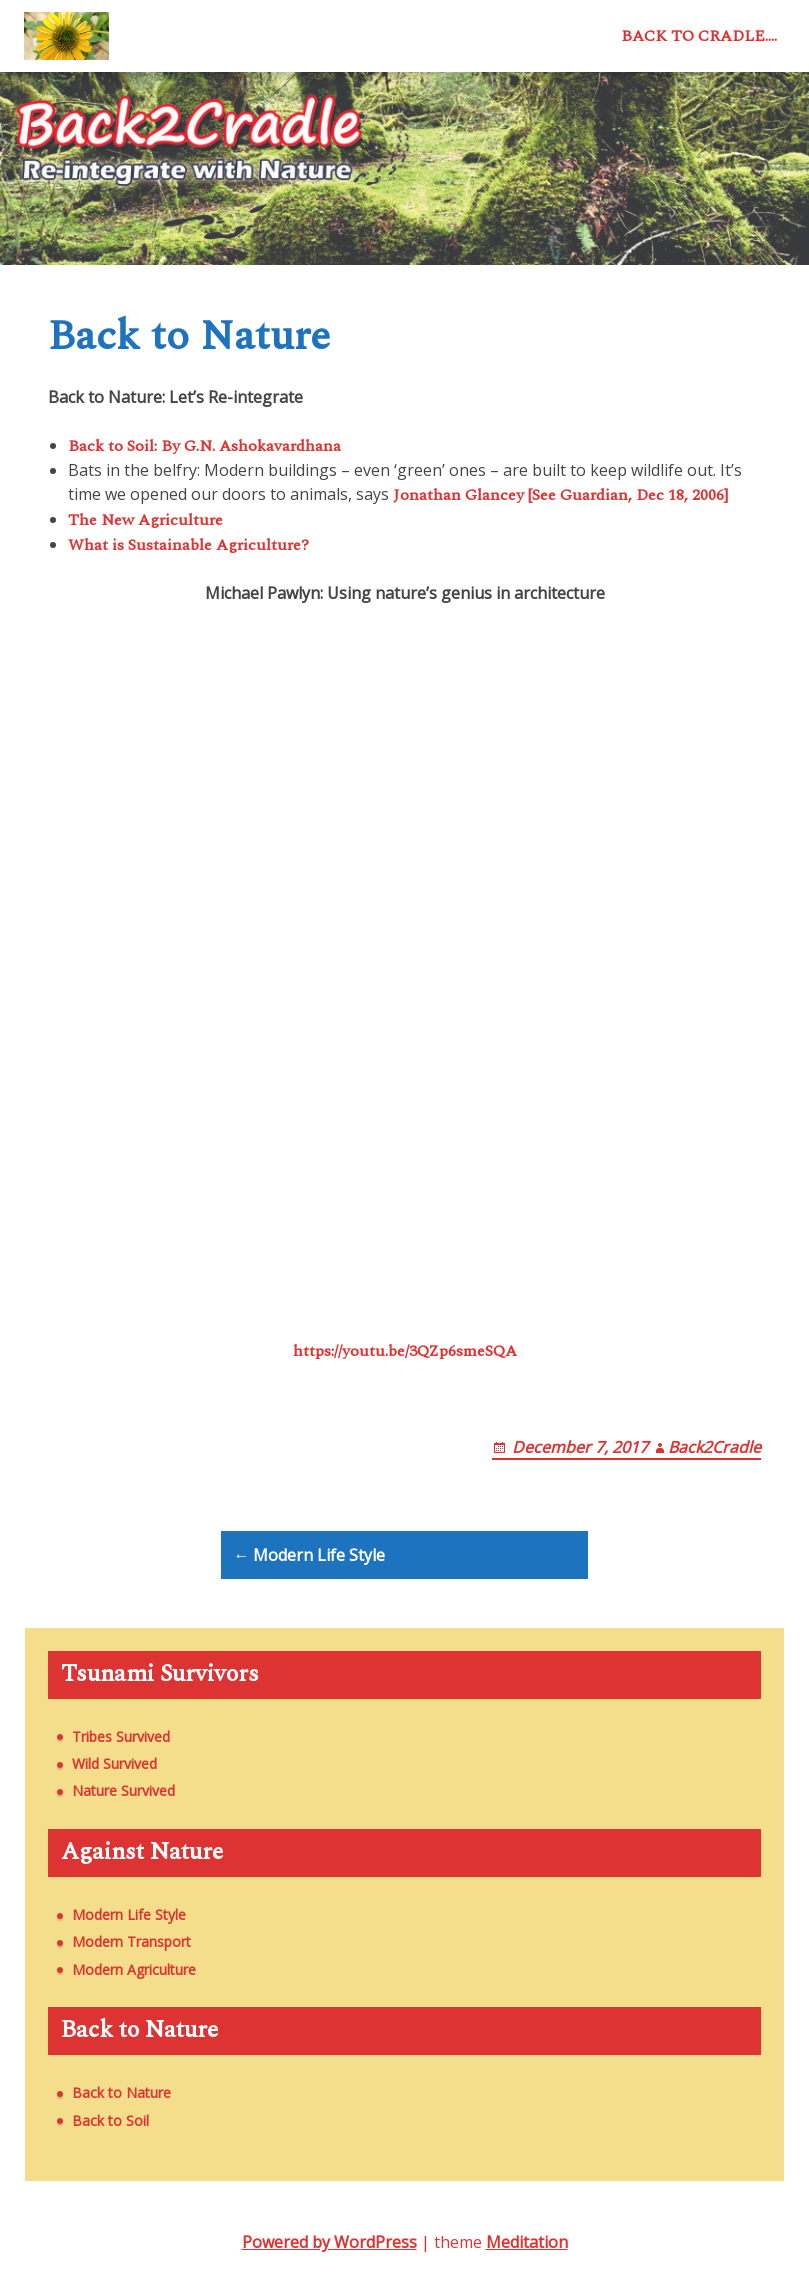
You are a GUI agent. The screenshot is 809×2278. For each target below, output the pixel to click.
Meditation (527, 2242)
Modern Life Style (129, 1914)
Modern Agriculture (134, 1969)
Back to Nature (121, 2092)
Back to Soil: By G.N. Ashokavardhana (204, 446)
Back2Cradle (714, 1447)
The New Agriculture (145, 520)
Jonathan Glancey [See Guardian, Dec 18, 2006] (560, 495)
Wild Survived (114, 1763)
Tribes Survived (121, 1736)
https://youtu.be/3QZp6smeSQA (405, 1351)
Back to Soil (110, 2120)
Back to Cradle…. (699, 36)
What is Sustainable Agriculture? (188, 545)
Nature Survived (123, 1790)
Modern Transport (131, 1941)
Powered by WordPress (329, 2242)
